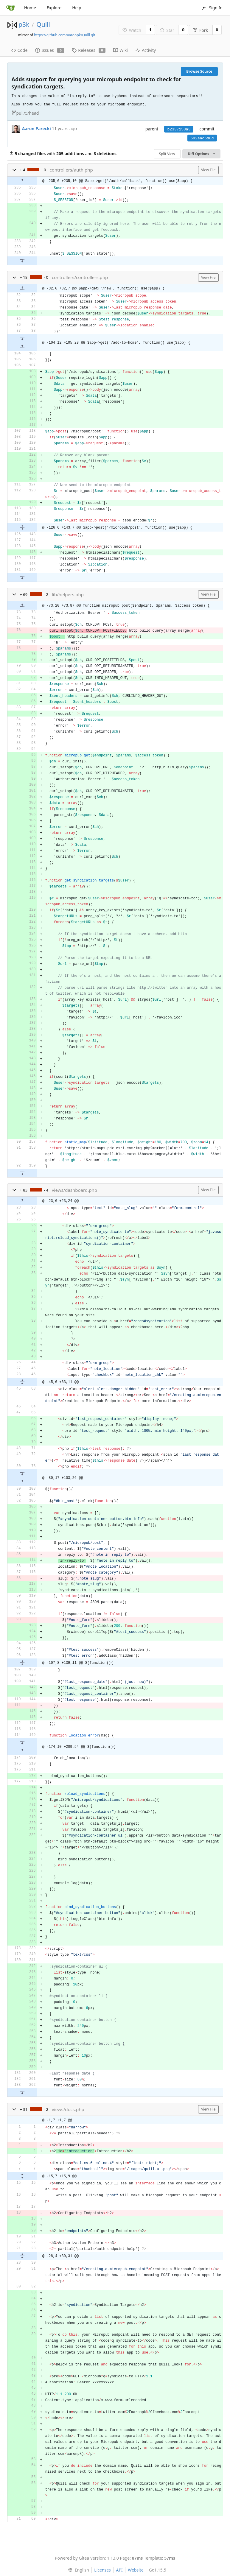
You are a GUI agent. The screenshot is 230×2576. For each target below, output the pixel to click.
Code (19, 50)
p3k (23, 24)
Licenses (102, 2570)
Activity (146, 50)
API (119, 2570)
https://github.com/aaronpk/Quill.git (64, 35)
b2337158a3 (178, 129)
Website (136, 2570)
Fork (200, 30)
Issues (49, 50)
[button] (14, 170)
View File (208, 169)
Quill (43, 24)
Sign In (212, 7)
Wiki (120, 50)
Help (76, 7)
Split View (167, 153)
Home (30, 7)
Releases (88, 50)
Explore (54, 7)
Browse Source (199, 71)
